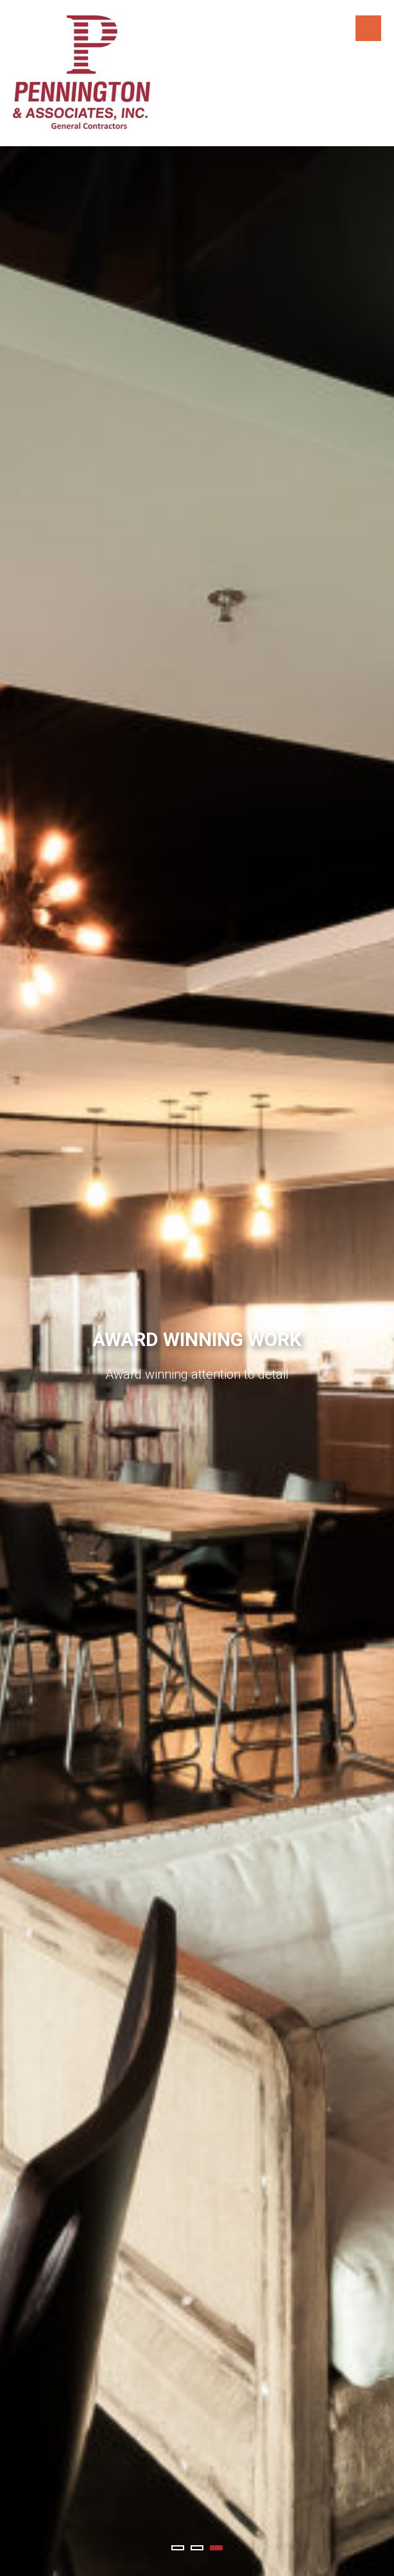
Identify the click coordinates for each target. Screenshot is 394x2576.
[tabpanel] (197, 1361)
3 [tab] (216, 2547)
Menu (368, 28)
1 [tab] (177, 2547)
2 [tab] (197, 2547)
